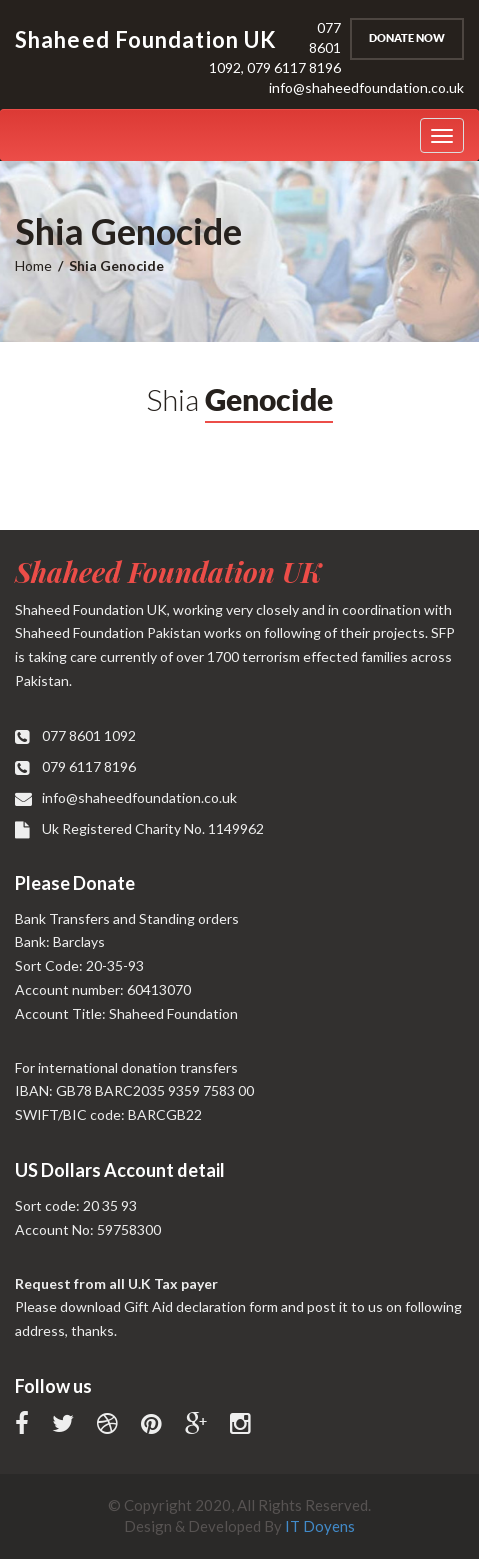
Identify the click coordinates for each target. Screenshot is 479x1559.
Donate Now (407, 38)
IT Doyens (320, 1526)
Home (33, 265)
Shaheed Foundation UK (168, 571)
